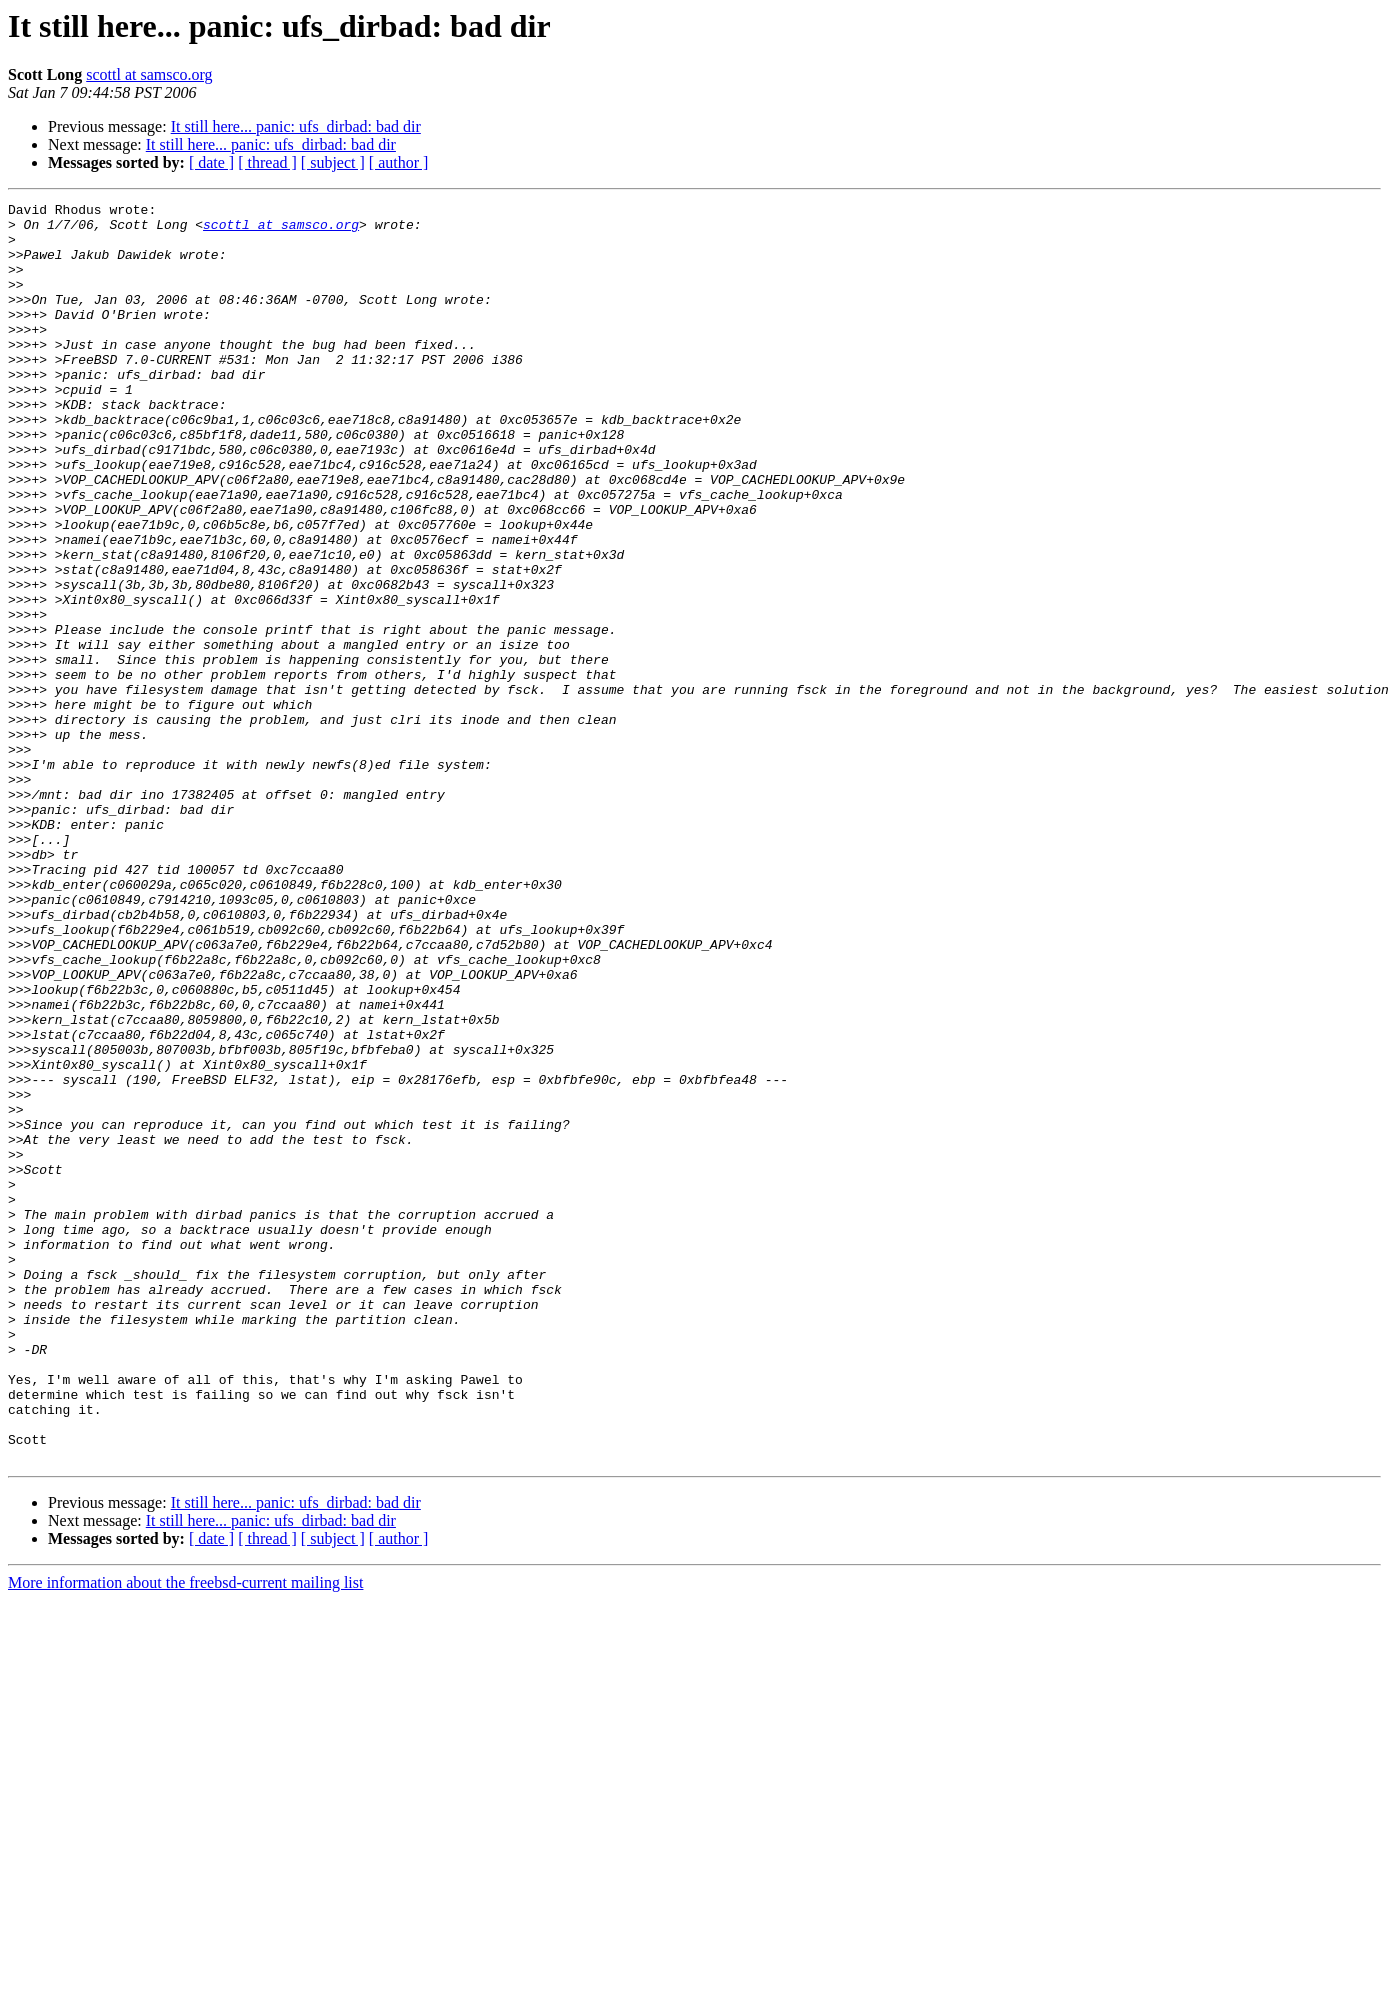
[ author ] (399, 162)
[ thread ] (267, 162)
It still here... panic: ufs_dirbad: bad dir (296, 126)
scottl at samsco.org (149, 74)
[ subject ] (333, 162)
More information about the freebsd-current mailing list (185, 1834)
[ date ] (211, 162)
